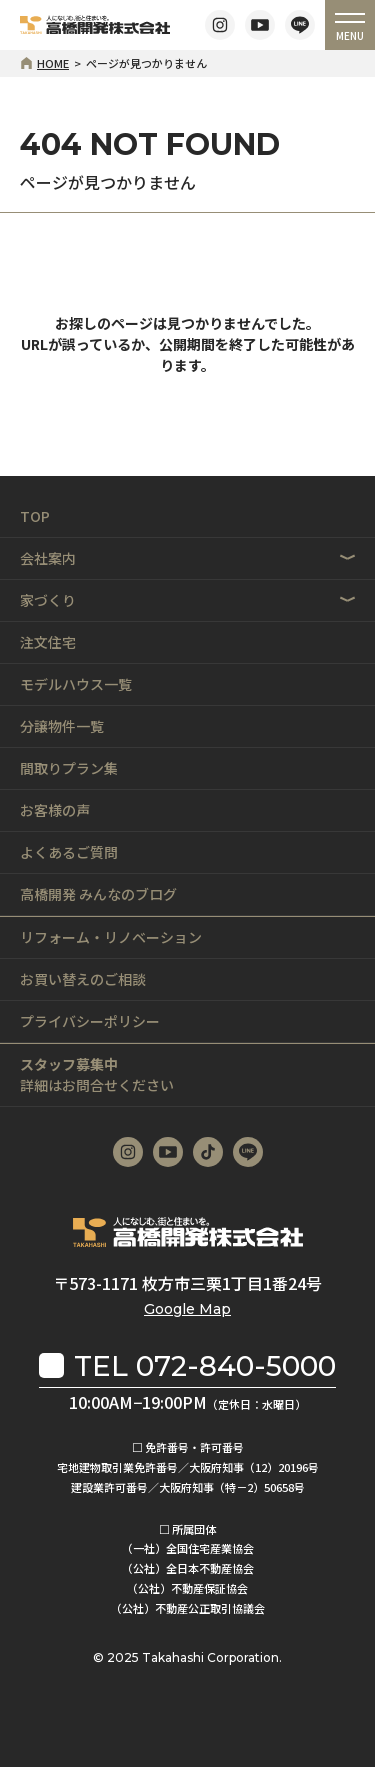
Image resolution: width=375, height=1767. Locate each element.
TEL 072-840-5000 (205, 1366)
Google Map (187, 1309)
